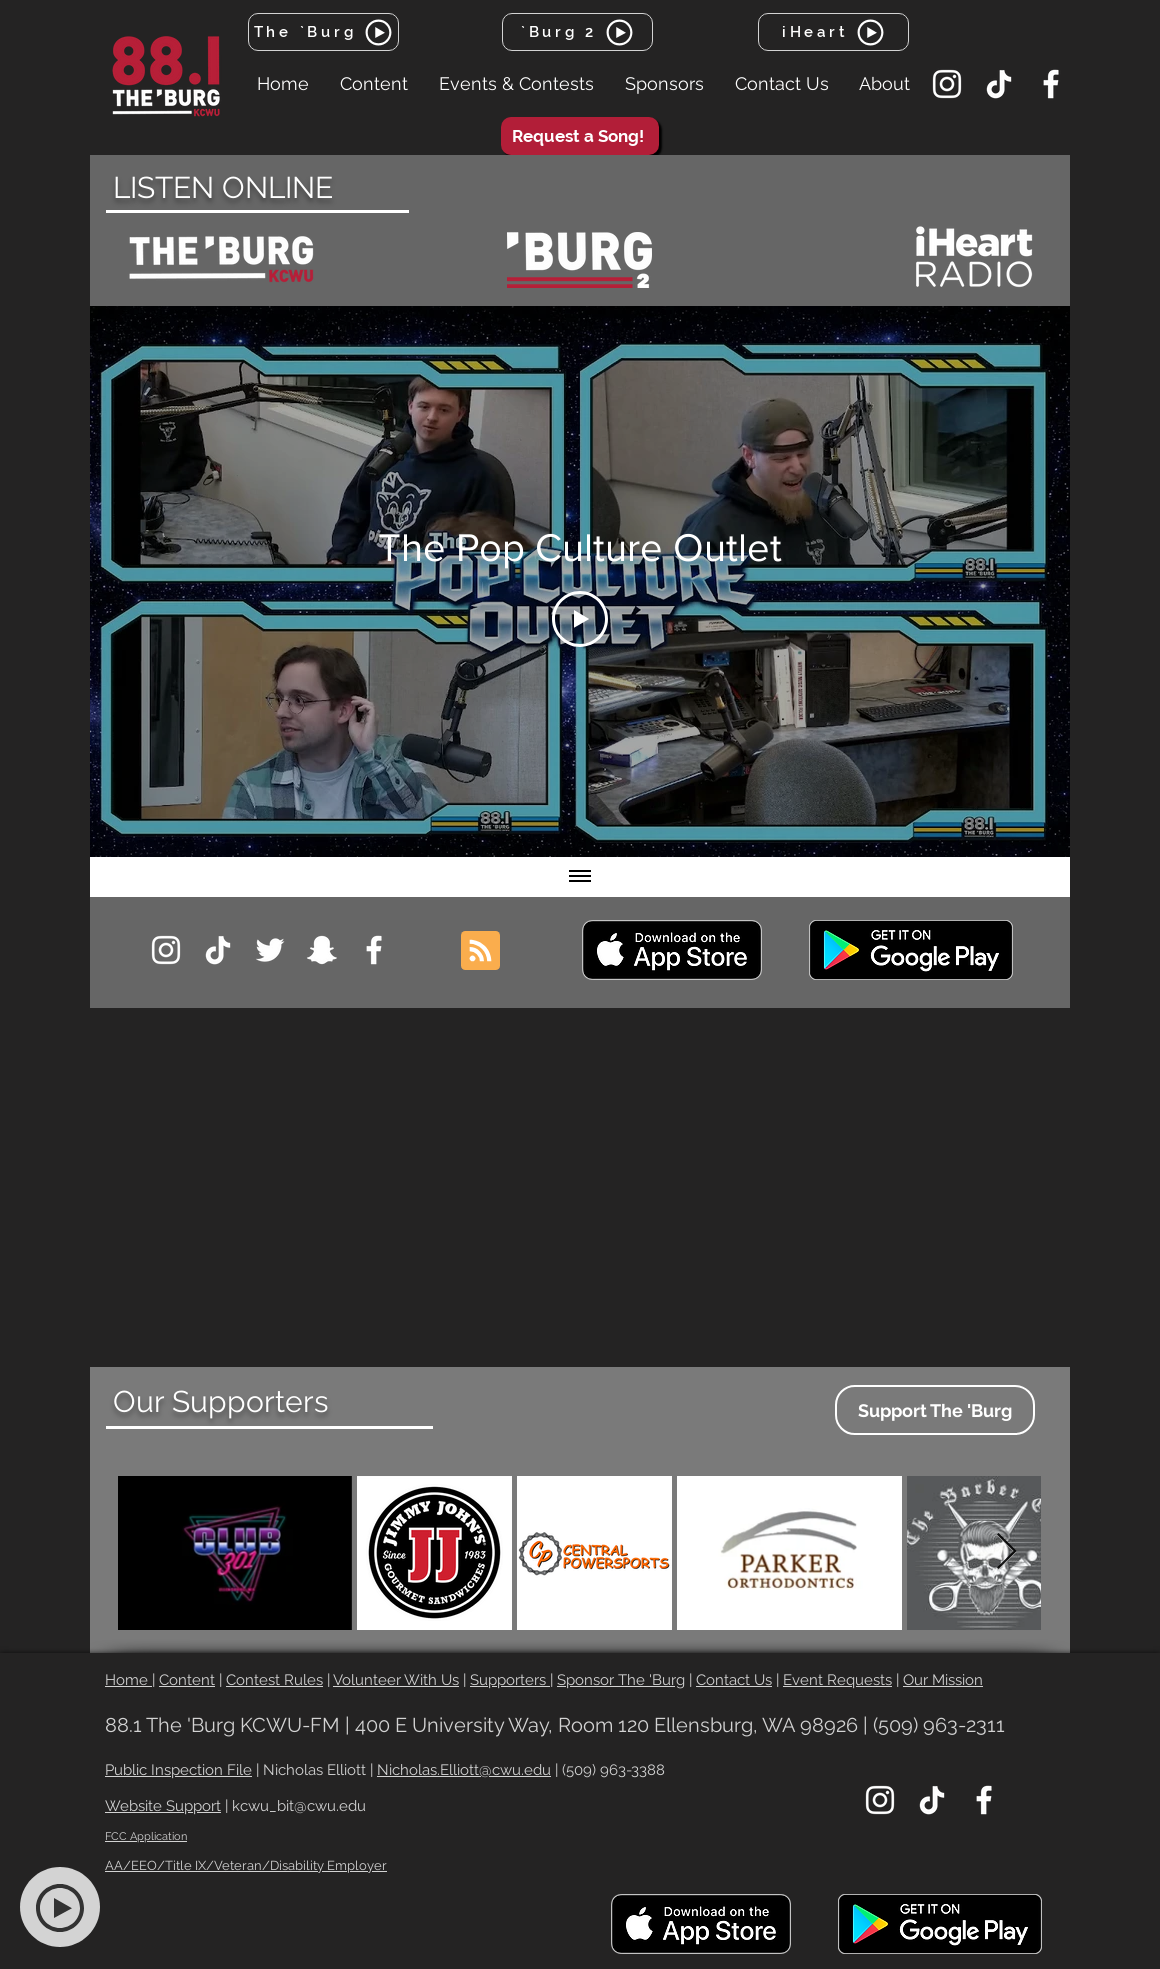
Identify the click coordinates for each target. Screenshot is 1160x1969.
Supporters (510, 1680)
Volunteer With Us (396, 1680)
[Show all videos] (580, 877)
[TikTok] (999, 84)
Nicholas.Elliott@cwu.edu (464, 1770)
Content (187, 1680)
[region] (222, 260)
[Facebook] (1051, 84)
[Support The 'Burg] (935, 1410)
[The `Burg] (323, 32)
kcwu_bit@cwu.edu (299, 1806)
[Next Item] (1006, 1552)
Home (128, 1680)
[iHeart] (833, 32)
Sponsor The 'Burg (621, 1680)
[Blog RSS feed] (480, 951)
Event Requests (837, 1680)
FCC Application (146, 1836)
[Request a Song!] (580, 136)
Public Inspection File (178, 1770)
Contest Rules (274, 1680)
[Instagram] (947, 84)
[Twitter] (270, 950)
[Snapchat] (322, 950)
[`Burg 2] (577, 32)
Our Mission (943, 1680)
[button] (373, 84)
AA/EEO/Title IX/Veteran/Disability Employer (246, 1865)
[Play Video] (580, 619)
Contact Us (734, 1680)
